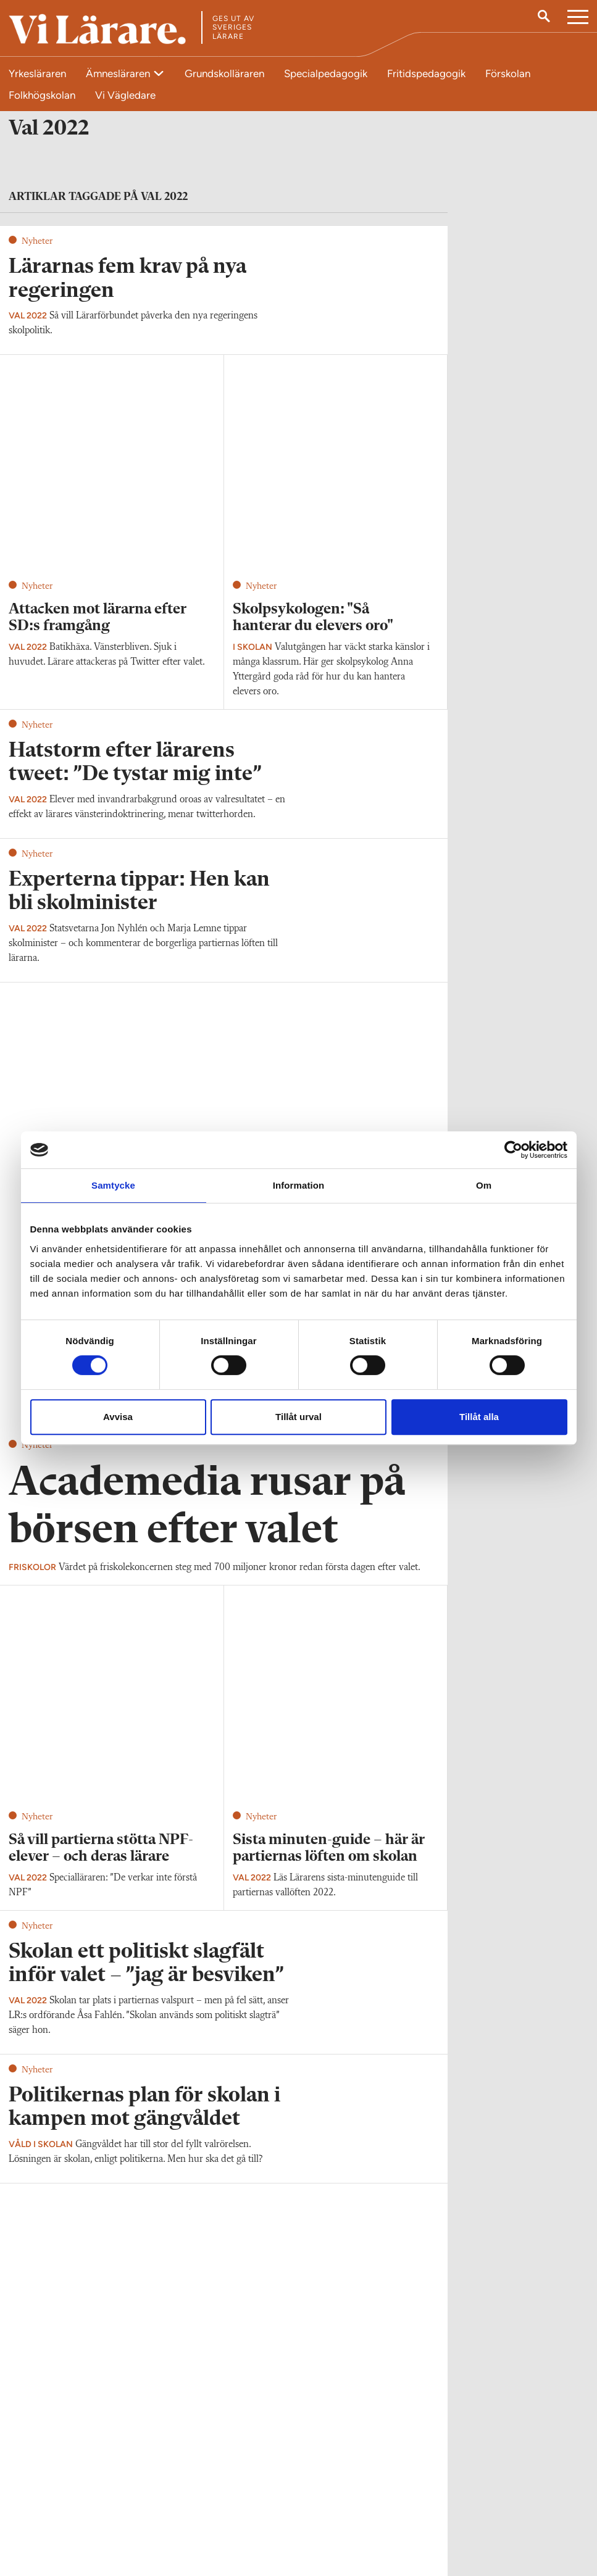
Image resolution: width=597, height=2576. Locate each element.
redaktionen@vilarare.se (55, 2507)
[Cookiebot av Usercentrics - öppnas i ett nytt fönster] (513, 1150)
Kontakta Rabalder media (275, 2495)
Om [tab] (483, 1185)
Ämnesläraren (119, 73)
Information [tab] (299, 1185)
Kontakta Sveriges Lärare (473, 2513)
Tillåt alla (479, 1416)
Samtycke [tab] (113, 1185)
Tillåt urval (298, 1416)
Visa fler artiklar (224, 1749)
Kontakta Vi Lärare (45, 2489)
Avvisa (118, 1416)
